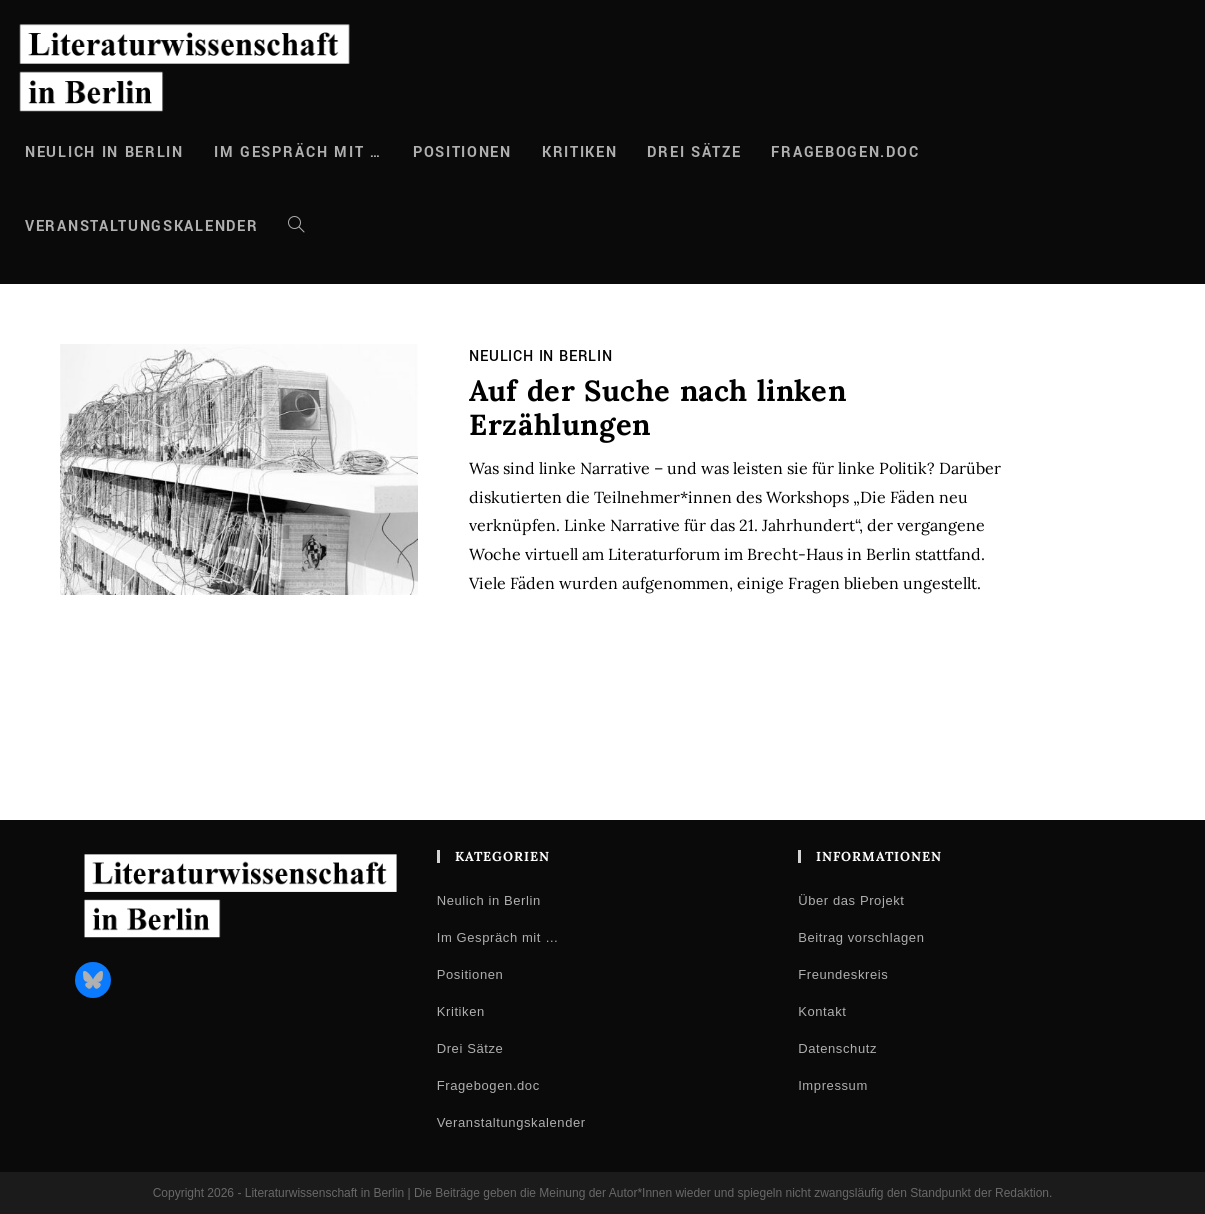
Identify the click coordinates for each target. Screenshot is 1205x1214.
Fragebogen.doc (488, 1085)
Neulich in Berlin (541, 356)
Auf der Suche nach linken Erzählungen (657, 408)
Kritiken (461, 1011)
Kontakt (822, 1011)
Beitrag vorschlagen (861, 937)
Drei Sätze (470, 1048)
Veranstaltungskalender (511, 1122)
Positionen (470, 974)
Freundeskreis (843, 974)
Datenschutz (837, 1048)
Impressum (833, 1085)
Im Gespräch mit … (498, 937)
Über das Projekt (851, 900)
